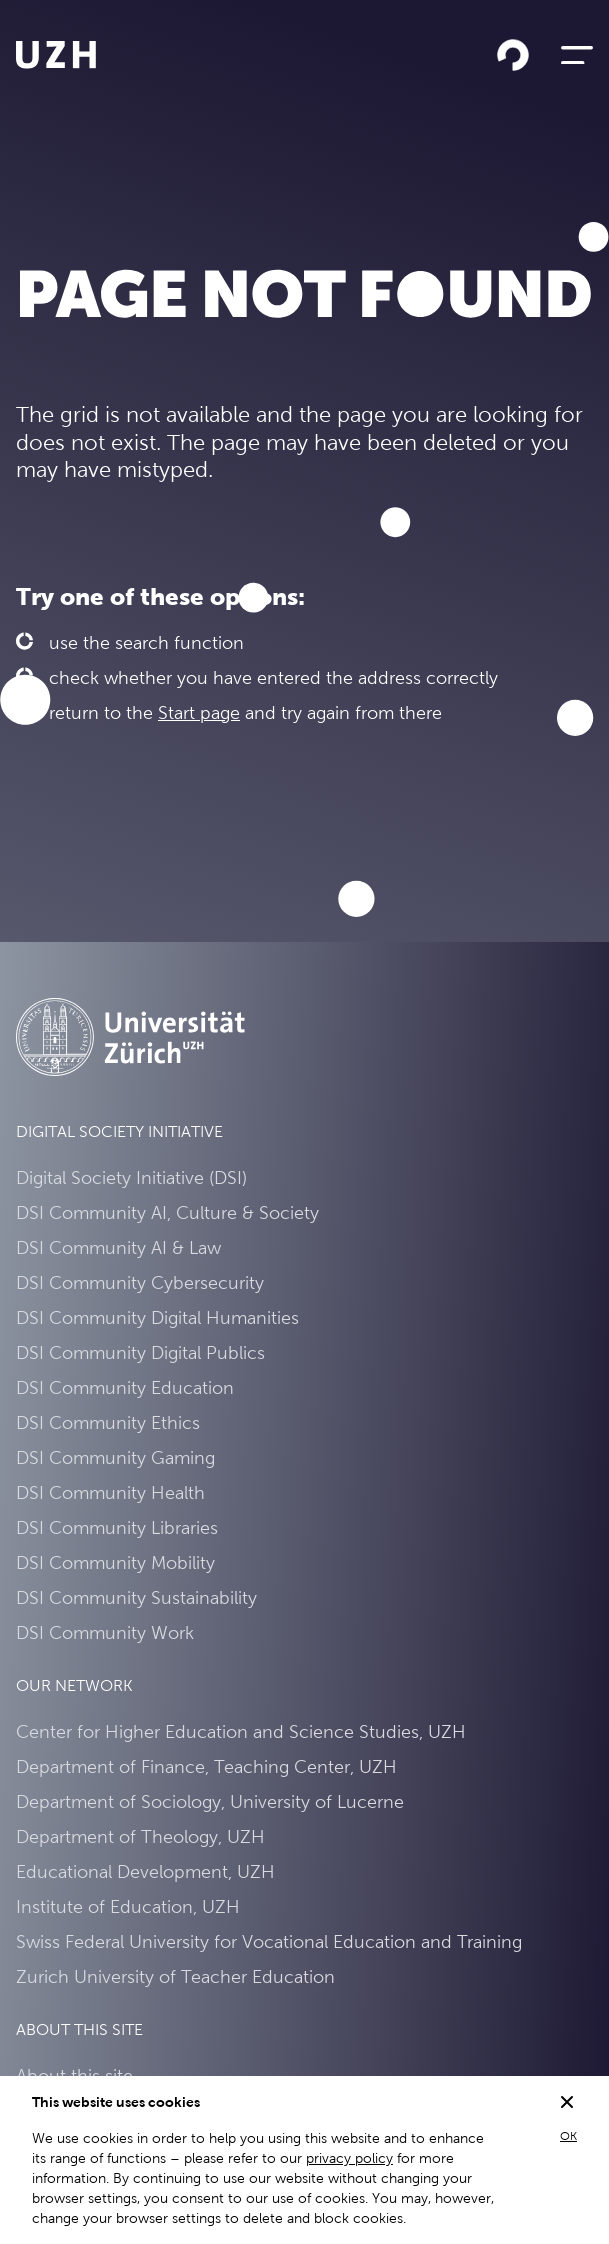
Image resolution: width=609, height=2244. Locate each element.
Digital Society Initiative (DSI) (131, 1177)
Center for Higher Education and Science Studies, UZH (241, 1731)
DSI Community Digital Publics (140, 1352)
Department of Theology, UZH (140, 1836)
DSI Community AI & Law (118, 1247)
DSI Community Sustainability (136, 1597)
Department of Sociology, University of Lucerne (210, 1801)
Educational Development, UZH (145, 1871)
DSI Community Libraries (117, 1527)
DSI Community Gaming (115, 1457)
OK (568, 2136)
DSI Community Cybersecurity (140, 1282)
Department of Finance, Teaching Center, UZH (206, 1766)
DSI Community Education (125, 1387)
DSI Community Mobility (115, 1562)
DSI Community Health (110, 1492)
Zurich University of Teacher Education (175, 1976)
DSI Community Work (105, 1632)
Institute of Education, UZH (128, 1906)
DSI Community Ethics (108, 1422)
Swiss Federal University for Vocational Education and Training (269, 1941)
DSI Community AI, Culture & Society (167, 1212)
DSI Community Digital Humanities (157, 1317)
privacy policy (349, 2158)
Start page (199, 712)
